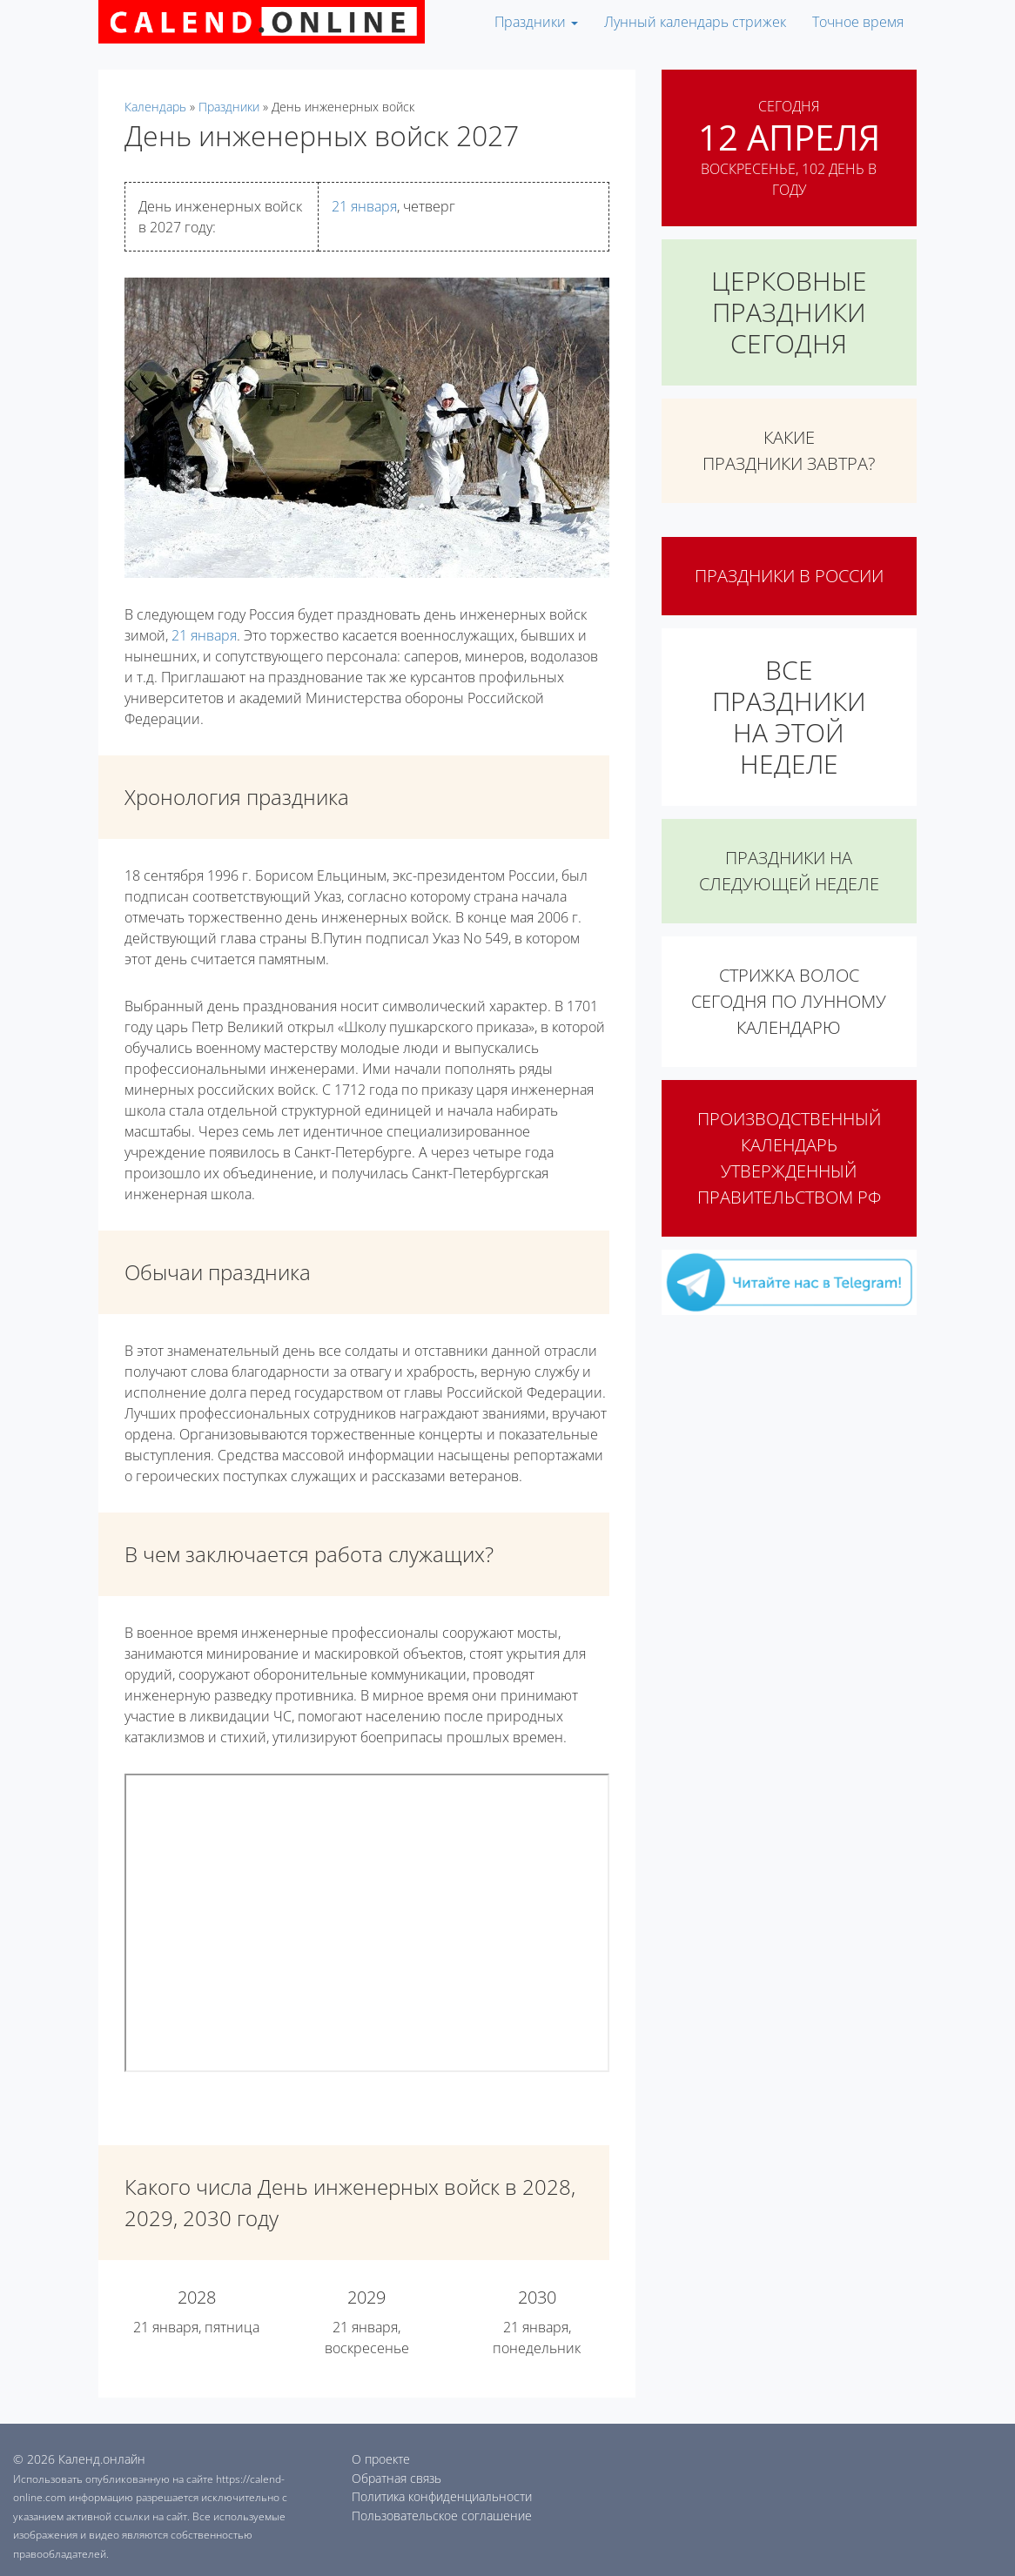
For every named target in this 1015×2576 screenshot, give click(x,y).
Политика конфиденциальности (442, 2496)
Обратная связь (396, 2478)
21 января (364, 206)
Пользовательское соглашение (442, 2515)
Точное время (858, 21)
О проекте (381, 2459)
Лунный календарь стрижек (695, 21)
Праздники (536, 21)
